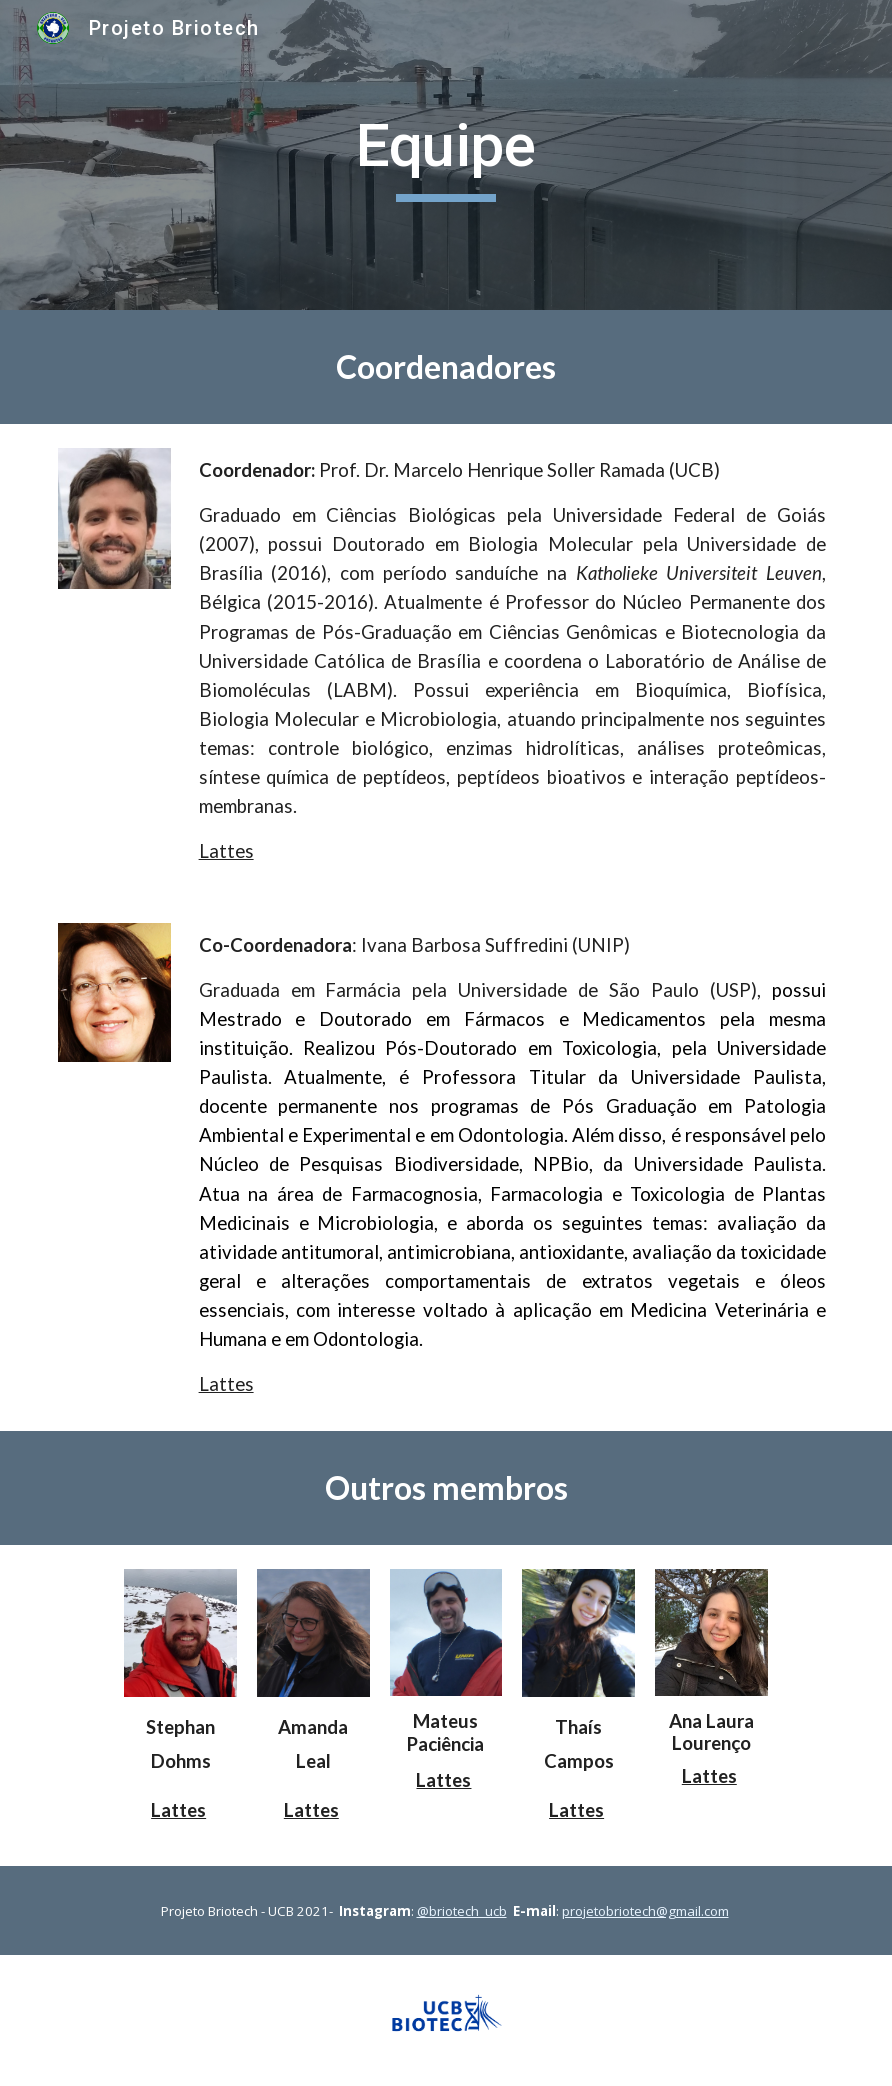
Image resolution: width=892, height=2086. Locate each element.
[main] (446, 155)
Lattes (226, 851)
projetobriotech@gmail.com (645, 1911)
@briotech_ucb (462, 1911)
